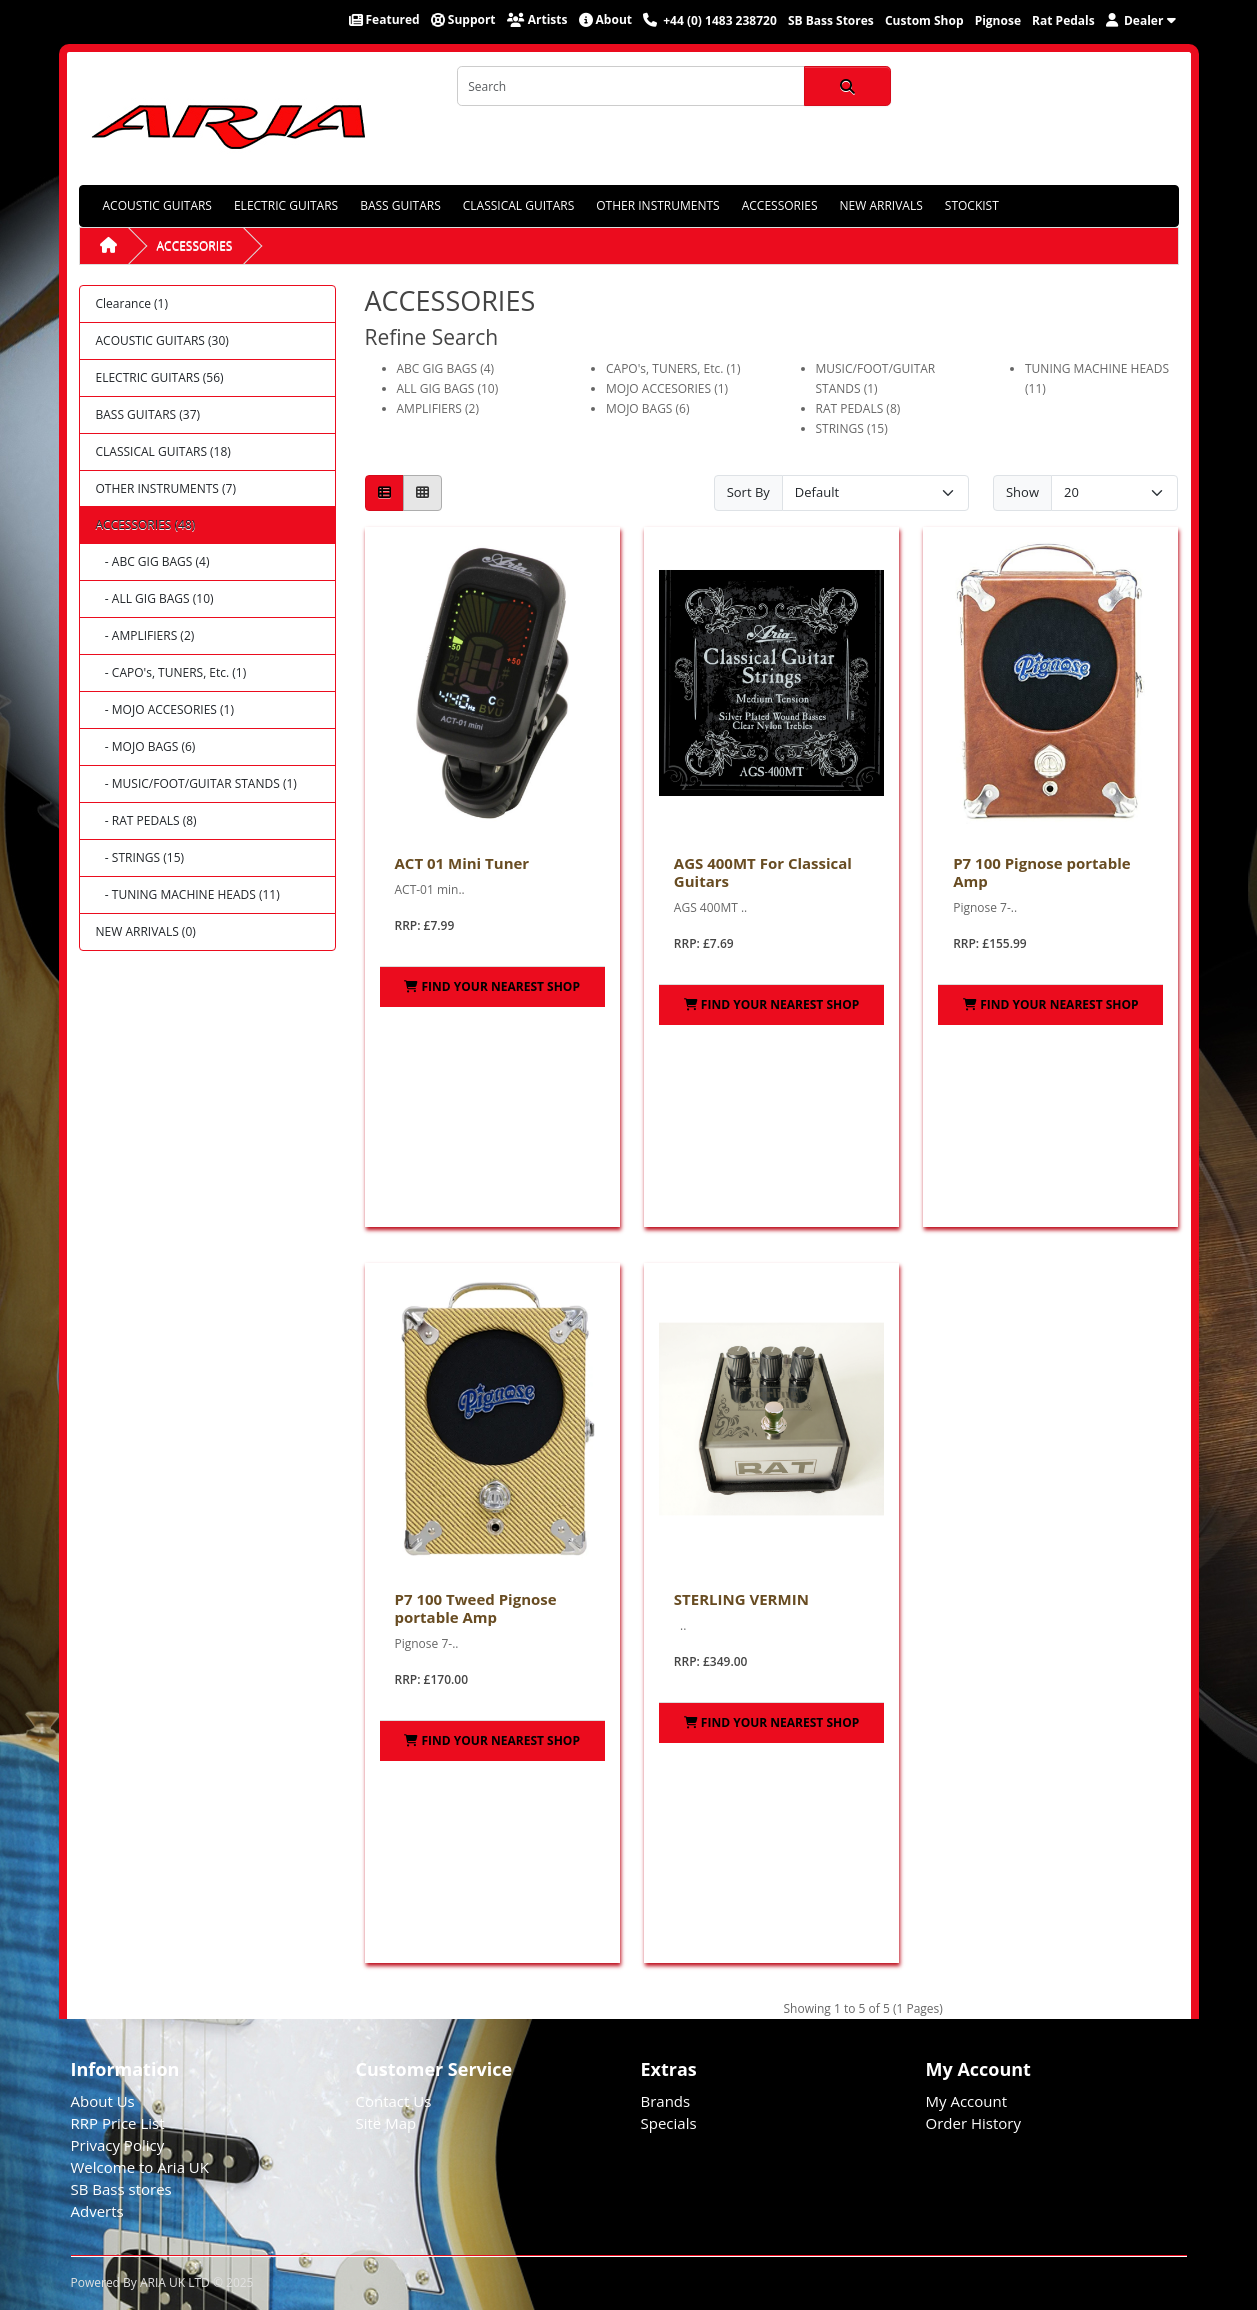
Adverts (97, 2211)
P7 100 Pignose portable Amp (1041, 872)
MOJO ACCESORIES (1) (667, 388)
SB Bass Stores (831, 20)
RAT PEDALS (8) (858, 408)
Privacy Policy (118, 2145)
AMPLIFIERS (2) (438, 408)
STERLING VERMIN (741, 1599)
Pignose (998, 20)
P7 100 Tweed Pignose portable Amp (476, 1608)
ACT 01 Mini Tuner (462, 863)
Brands (666, 2101)
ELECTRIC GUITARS (286, 205)
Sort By (748, 492)
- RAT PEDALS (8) (146, 820)
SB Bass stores (121, 2189)
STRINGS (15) (852, 428)
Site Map (386, 2123)
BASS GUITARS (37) (148, 414)
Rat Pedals (1063, 20)
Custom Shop (924, 20)
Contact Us (394, 2101)
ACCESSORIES (780, 205)
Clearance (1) (132, 303)
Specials (669, 2123)
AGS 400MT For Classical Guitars (763, 872)
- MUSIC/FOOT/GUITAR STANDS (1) (196, 783)
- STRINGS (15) (140, 857)
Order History (973, 2123)
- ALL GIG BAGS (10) (155, 598)
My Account (967, 2101)
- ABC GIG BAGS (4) (153, 561)
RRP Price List (118, 2123)
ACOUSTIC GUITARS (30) (162, 340)
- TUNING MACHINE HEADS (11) (188, 894)
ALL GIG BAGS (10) (448, 388)
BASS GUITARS (400, 205)
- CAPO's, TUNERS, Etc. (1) (171, 672)
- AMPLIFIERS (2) (145, 635)
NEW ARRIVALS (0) (146, 931)
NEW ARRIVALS (881, 205)
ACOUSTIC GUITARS (157, 205)
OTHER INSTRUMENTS (657, 205)
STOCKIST (972, 205)
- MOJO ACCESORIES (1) (165, 709)
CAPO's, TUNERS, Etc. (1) (673, 368)
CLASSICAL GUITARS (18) (163, 451)
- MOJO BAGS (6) (146, 746)
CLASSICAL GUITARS (518, 205)
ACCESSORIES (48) (146, 524)
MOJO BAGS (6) (648, 408)
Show (1022, 492)
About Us (103, 2101)
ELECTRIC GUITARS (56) (160, 377)
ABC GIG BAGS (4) (446, 368)
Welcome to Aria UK (140, 2167)
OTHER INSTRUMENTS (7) (166, 488)
